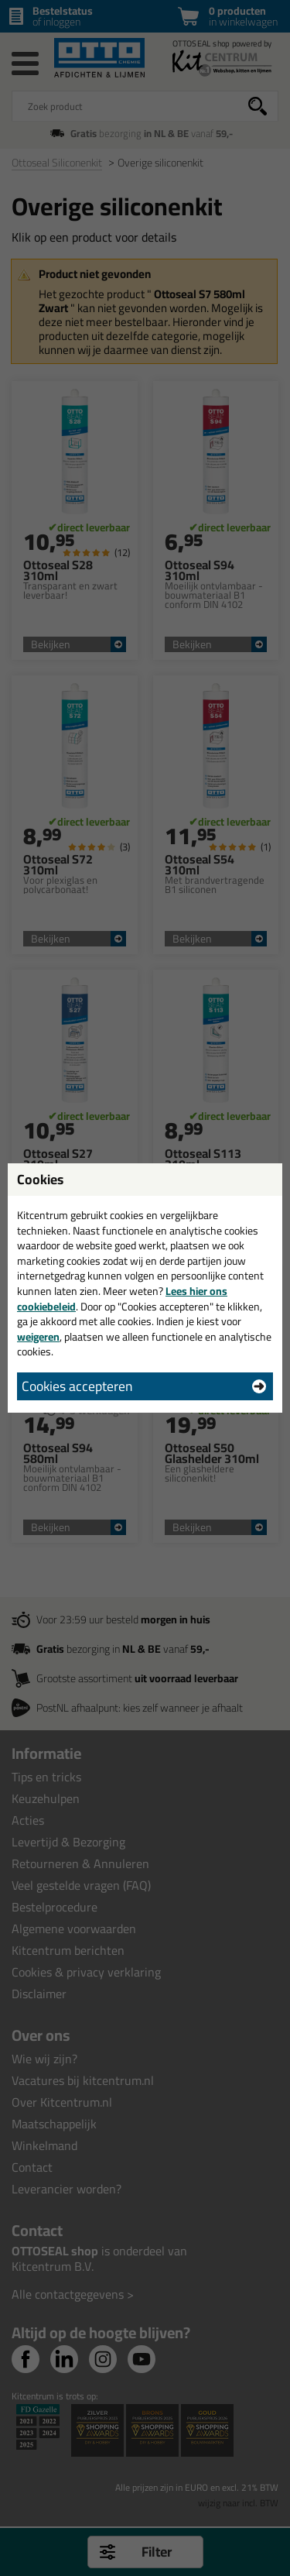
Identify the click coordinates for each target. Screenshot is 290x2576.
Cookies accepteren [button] (77, 1386)
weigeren (38, 1337)
